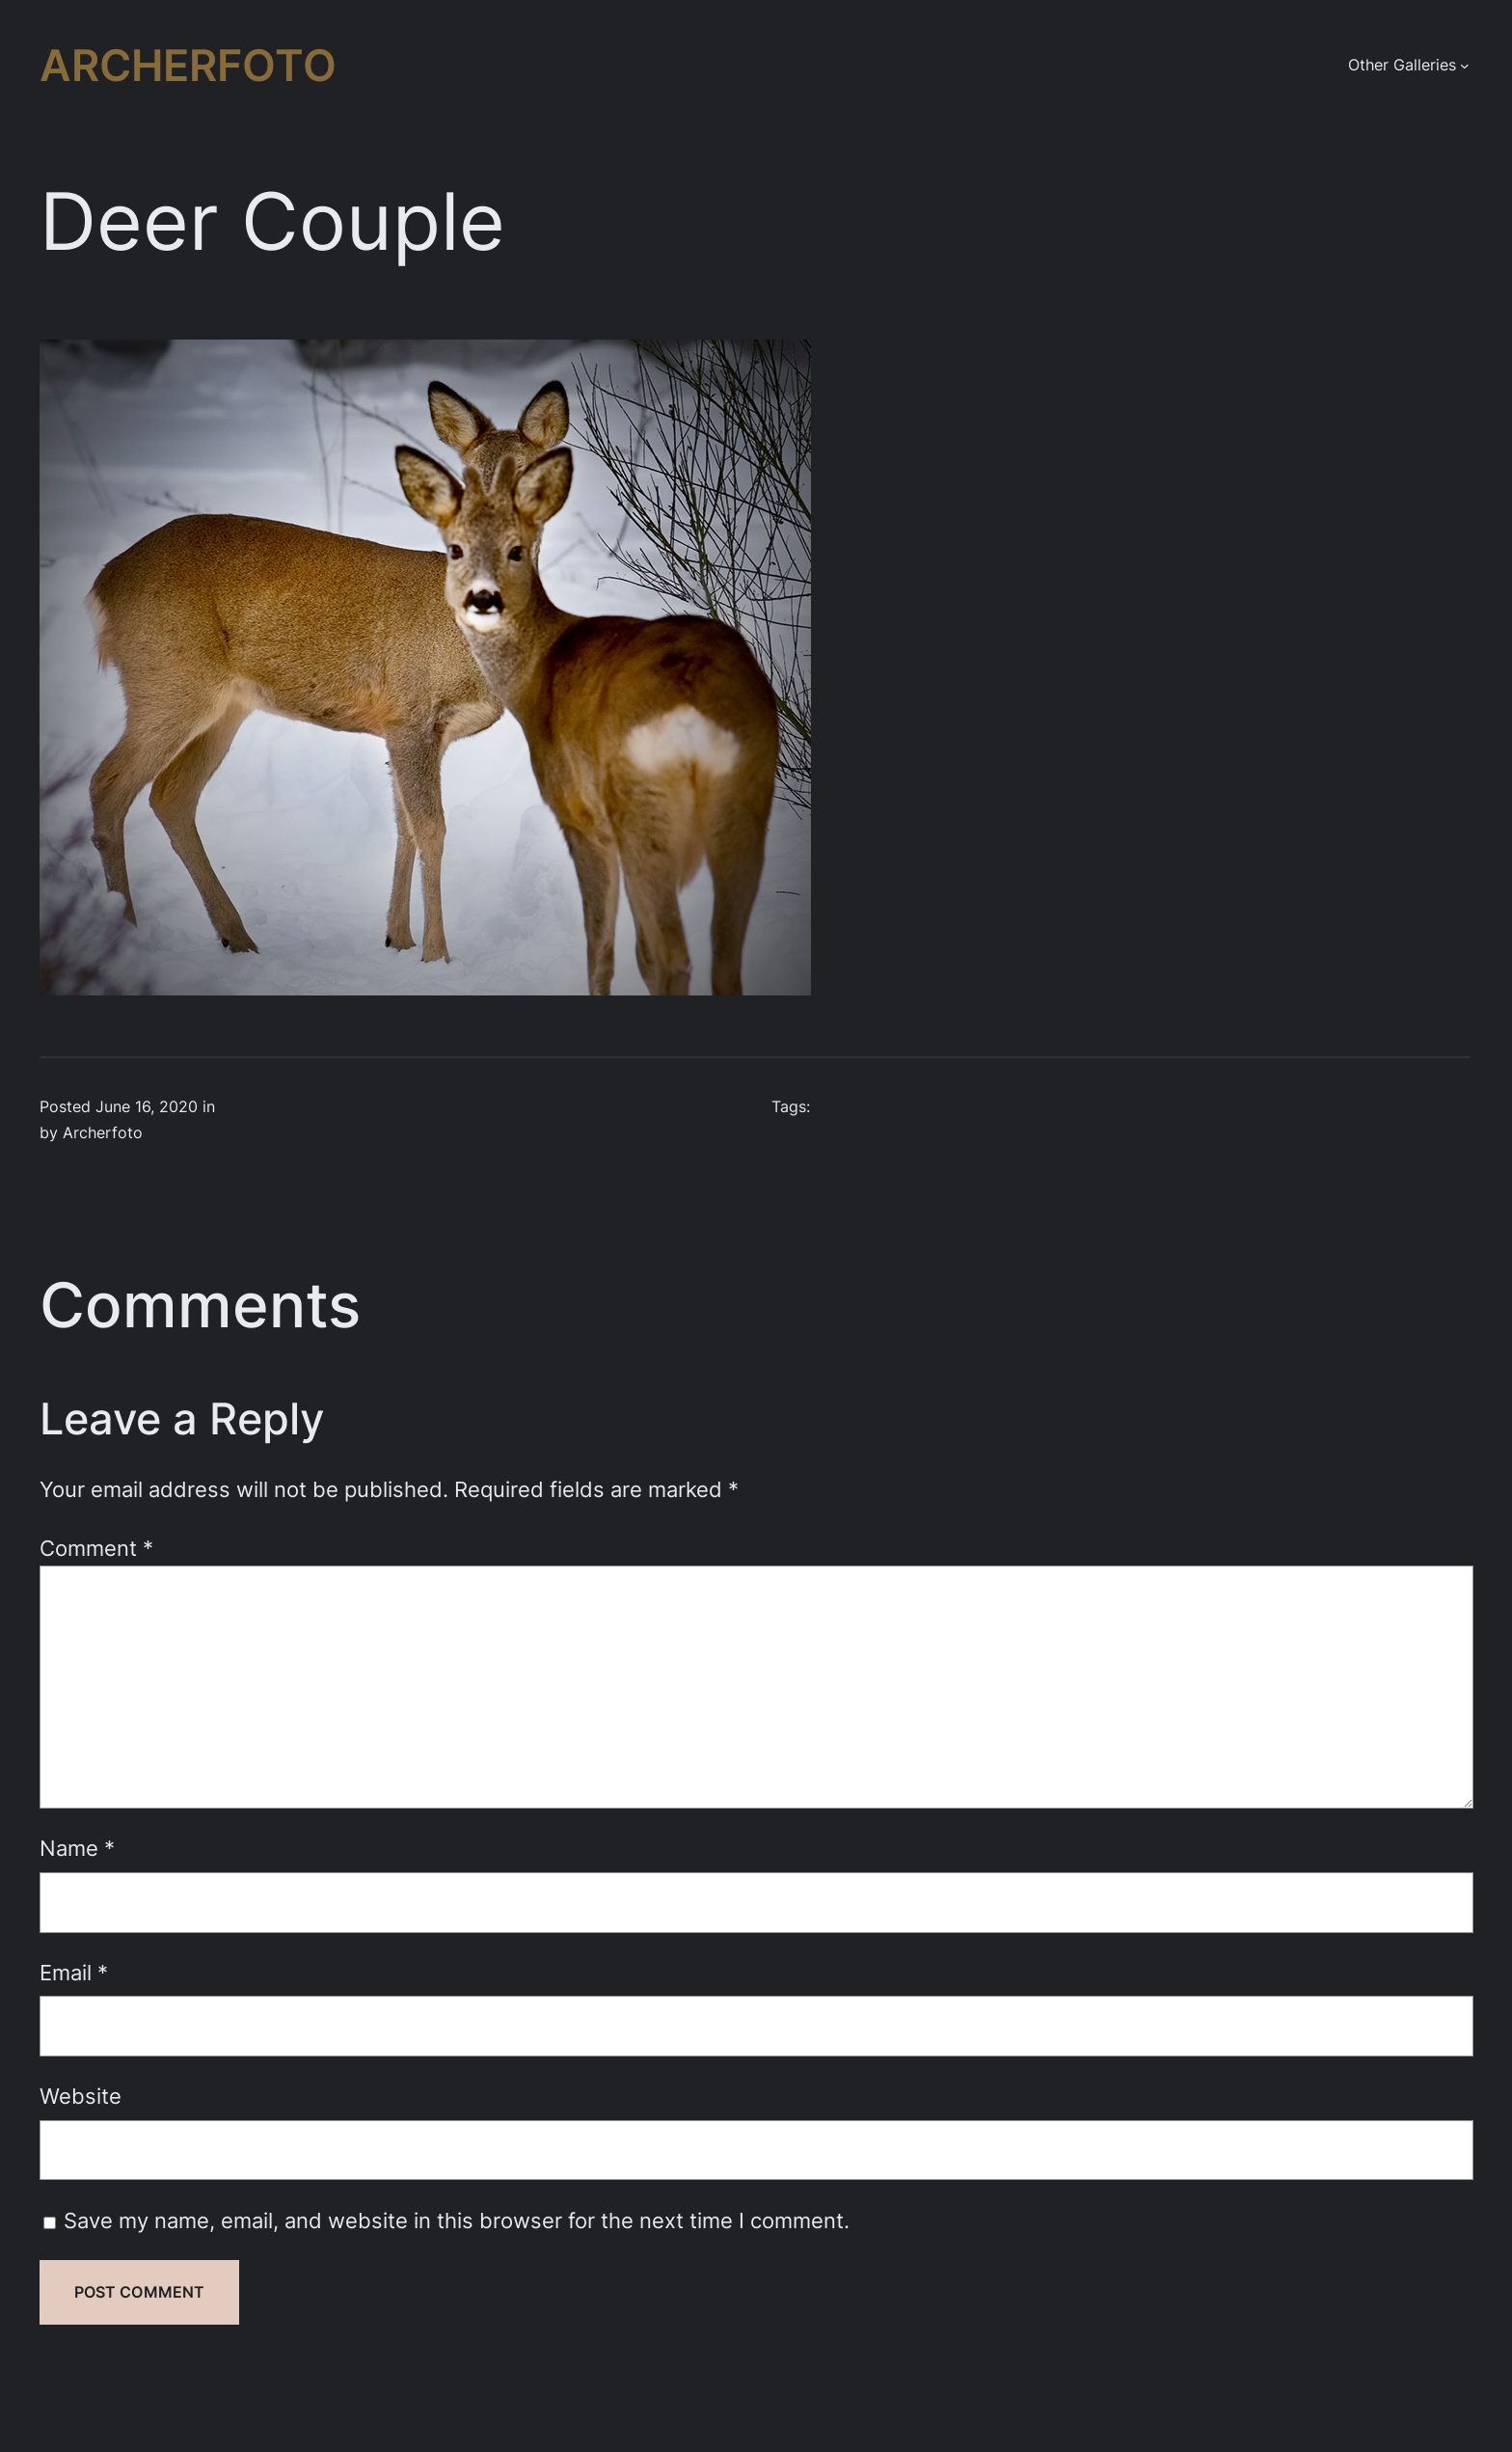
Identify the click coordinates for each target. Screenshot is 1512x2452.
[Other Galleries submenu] (1465, 65)
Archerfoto (188, 66)
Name (77, 1848)
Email (74, 1972)
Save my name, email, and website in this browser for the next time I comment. (457, 2220)
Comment (96, 1548)
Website (81, 2096)
